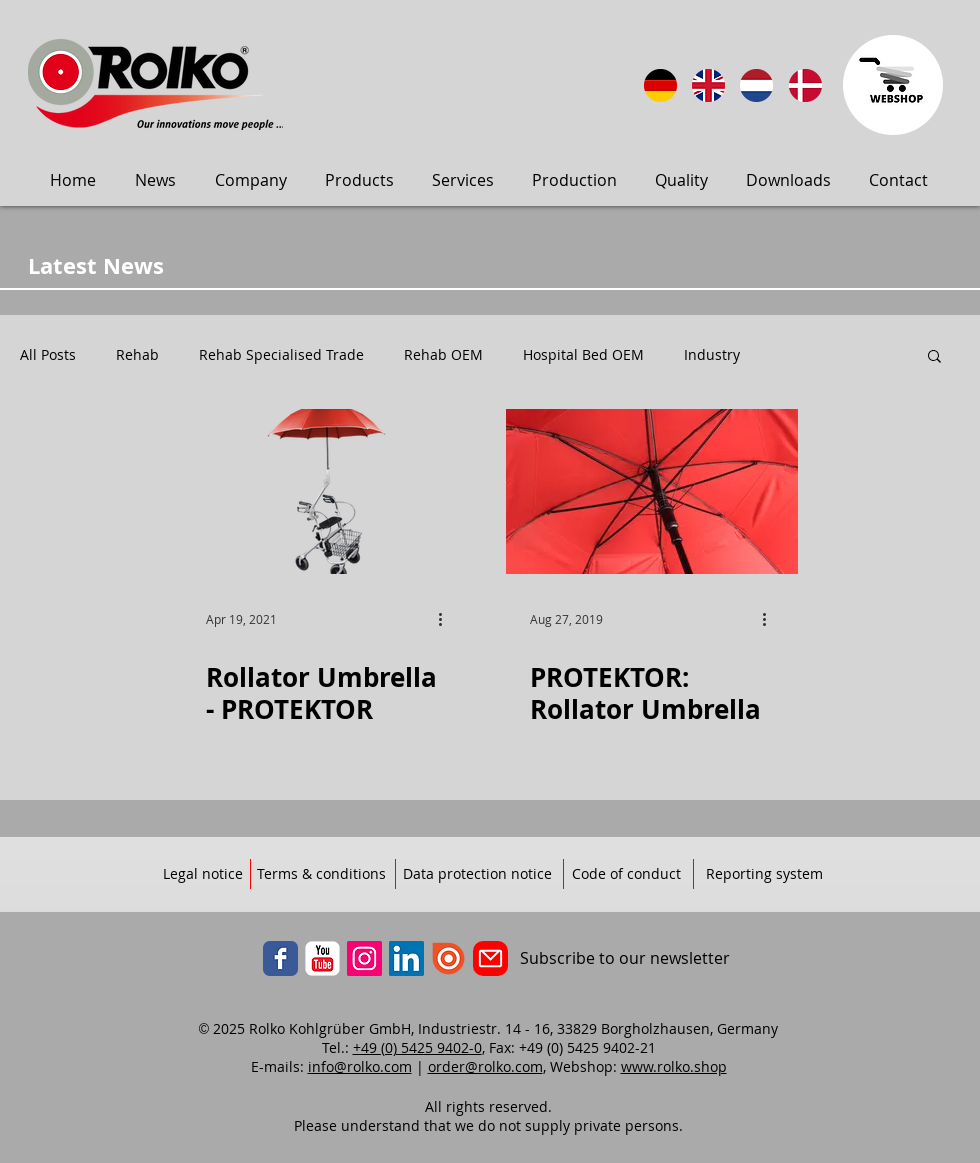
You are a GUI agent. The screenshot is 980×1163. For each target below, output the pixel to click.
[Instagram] (364, 958)
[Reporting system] (764, 874)
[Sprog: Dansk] (805, 85)
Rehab (137, 355)
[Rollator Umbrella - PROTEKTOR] (328, 491)
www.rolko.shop (674, 1066)
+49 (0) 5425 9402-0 (417, 1047)
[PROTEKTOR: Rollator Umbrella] (652, 491)
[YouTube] (322, 958)
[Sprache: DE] (660, 85)
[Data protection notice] (477, 874)
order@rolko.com (485, 1066)
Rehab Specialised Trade (281, 355)
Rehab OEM (443, 355)
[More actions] (447, 619)
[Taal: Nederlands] (756, 85)
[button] (934, 357)
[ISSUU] (448, 958)
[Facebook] (280, 958)
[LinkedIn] (406, 958)
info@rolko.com (360, 1066)
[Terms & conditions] (321, 874)
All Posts (48, 355)
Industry (712, 355)
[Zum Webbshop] (893, 85)
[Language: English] (708, 85)
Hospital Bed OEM (583, 355)
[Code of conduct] (626, 874)
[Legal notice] (203, 874)
